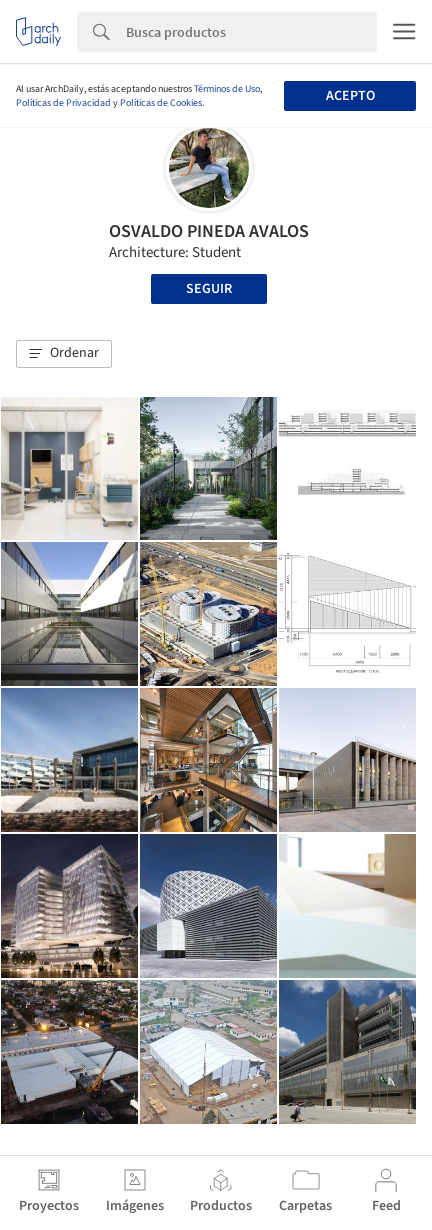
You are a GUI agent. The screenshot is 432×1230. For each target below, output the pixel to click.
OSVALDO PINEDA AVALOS (209, 231)
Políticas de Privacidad (63, 103)
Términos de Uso (227, 89)
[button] (64, 354)
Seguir (209, 289)
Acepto (350, 96)
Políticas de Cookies (161, 103)
